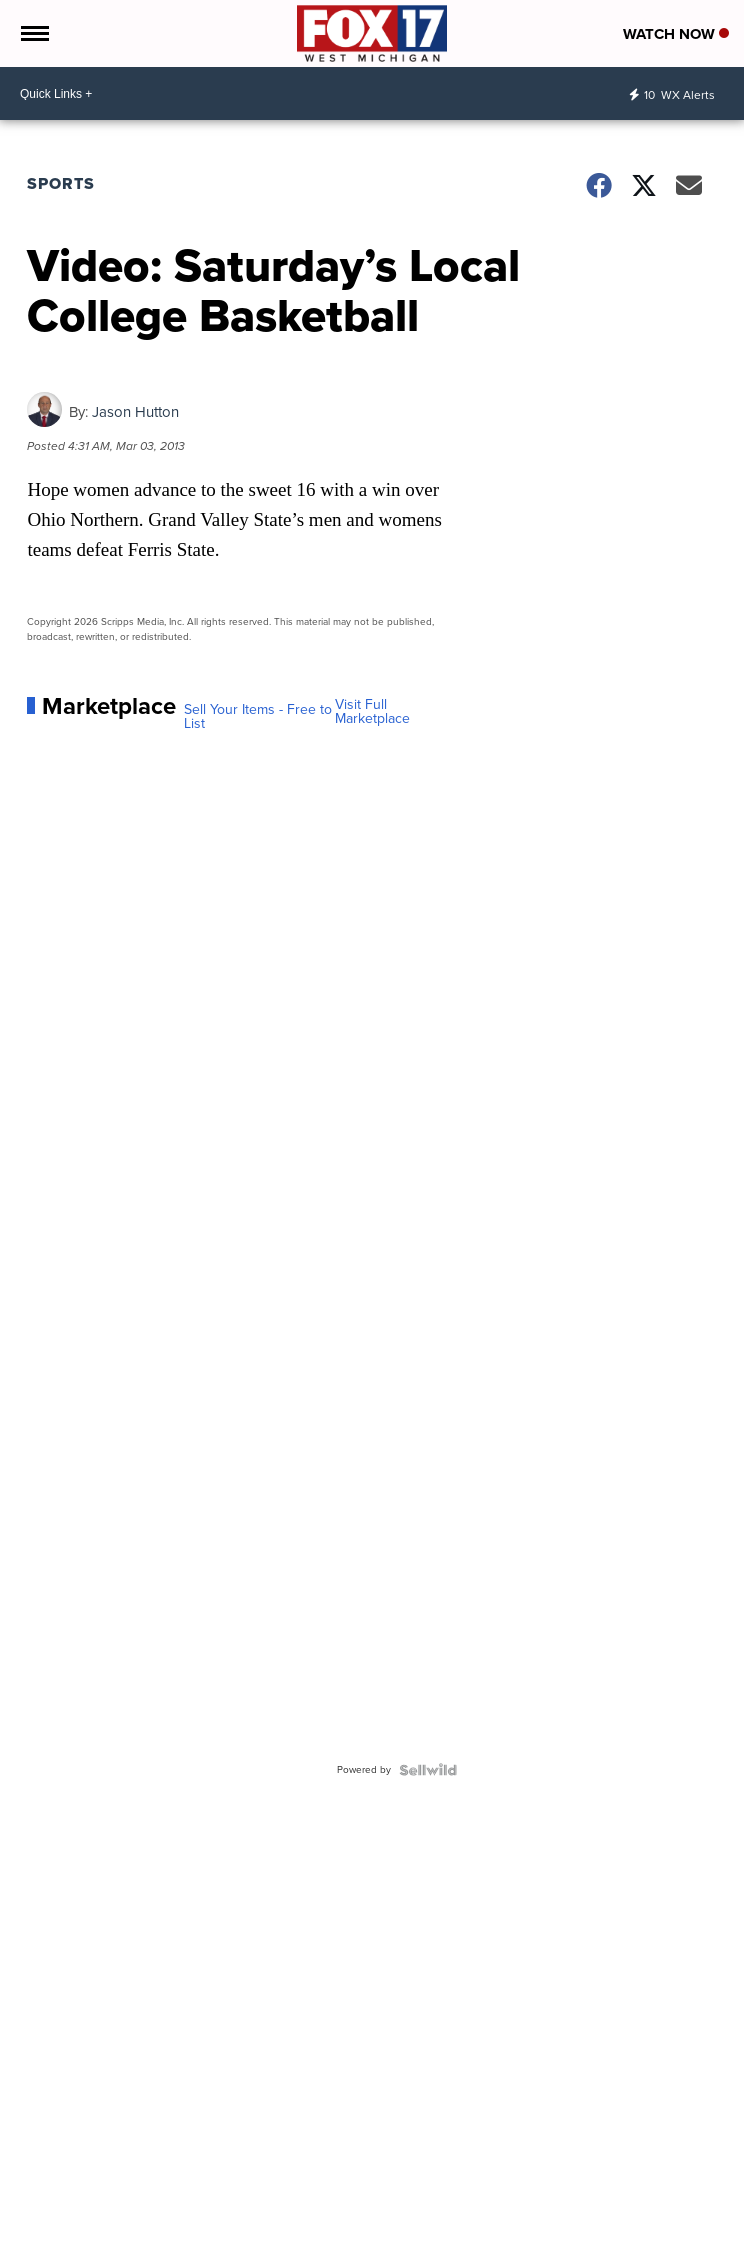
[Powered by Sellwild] (428, 1770)
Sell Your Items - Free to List (258, 717)
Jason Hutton (135, 412)
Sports (61, 183)
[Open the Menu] (33, 33)
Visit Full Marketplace (372, 712)
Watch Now (676, 34)
